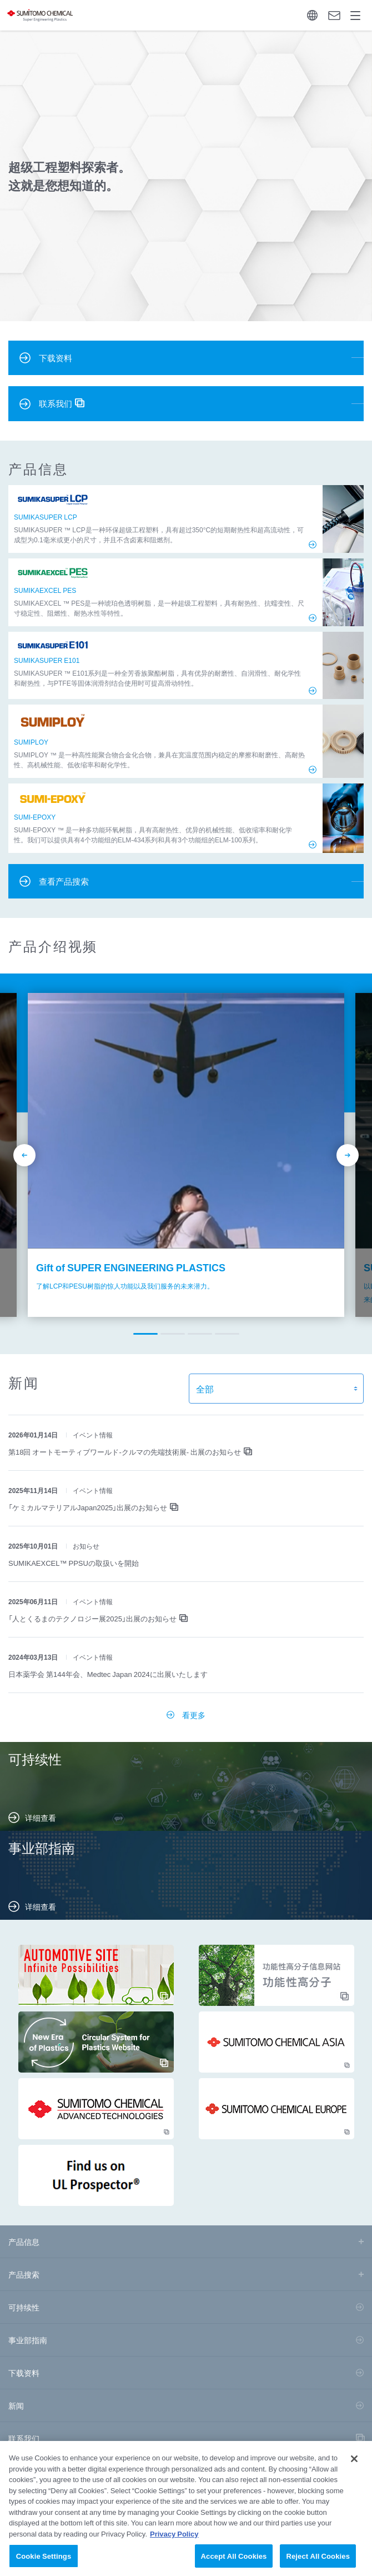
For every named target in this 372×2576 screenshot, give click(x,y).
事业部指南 (27, 2339)
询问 (334, 15)
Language (312, 15)
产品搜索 (23, 2274)
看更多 (193, 1714)
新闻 (16, 2405)
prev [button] (24, 1155)
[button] (145, 1333)
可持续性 (23, 2307)
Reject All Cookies (318, 2562)
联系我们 (23, 2438)
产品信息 (23, 2241)
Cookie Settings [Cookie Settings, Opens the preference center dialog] (44, 2562)
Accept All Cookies (234, 2562)
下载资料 (23, 2372)
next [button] (347, 1155)
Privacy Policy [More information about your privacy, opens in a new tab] (174, 2539)
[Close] (354, 2465)
